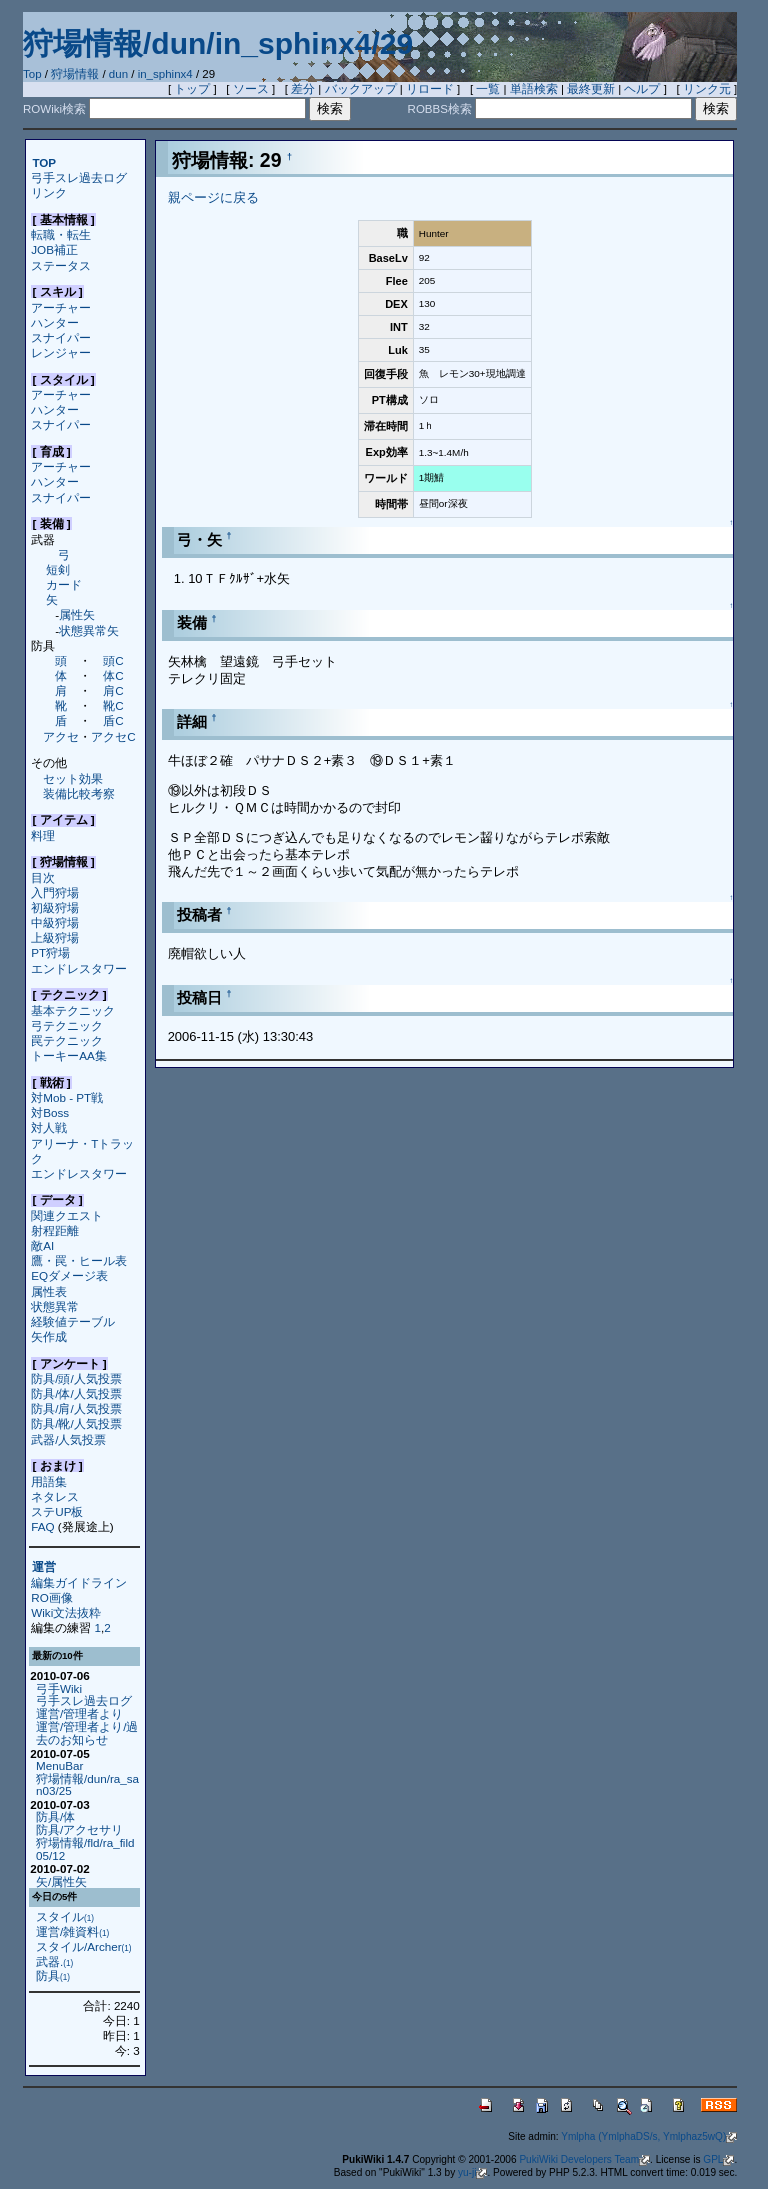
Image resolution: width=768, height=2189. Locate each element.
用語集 (49, 1481)
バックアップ (361, 89)
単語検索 (534, 89)
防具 (53, 1975)
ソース (251, 89)
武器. (54, 1961)
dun (118, 74)
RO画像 (51, 1597)
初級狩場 (55, 907)
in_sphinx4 (165, 74)
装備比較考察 (79, 793)
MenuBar (59, 1765)
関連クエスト (67, 1215)
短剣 (58, 569)
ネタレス (55, 1496)
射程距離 (55, 1230)
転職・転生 (61, 234)
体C (113, 675)
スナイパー (61, 337)
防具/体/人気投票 (76, 1393)
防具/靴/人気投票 (76, 1423)
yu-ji (472, 2172)
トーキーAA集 (69, 1055)
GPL (718, 2159)
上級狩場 (55, 937)
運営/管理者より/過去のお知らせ (87, 1733)
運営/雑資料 (72, 1931)
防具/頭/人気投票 (76, 1378)
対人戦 (49, 1127)
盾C (113, 720)
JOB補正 (54, 249)
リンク (49, 192)
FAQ (42, 1526)
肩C (113, 690)
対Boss (50, 1112)
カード (64, 584)
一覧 (488, 89)
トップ (192, 89)
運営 (44, 1567)
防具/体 (55, 1816)
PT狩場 (50, 952)
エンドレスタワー (79, 968)
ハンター (55, 322)
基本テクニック (73, 1010)
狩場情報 (75, 74)
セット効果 (73, 778)
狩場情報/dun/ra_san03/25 (87, 1785)
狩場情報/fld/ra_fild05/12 (85, 1849)
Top (32, 74)
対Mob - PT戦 (67, 1097)
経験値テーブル (73, 1321)
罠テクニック (67, 1040)
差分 (303, 89)
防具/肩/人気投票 (76, 1408)
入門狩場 (55, 892)
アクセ (61, 736)
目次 (43, 877)
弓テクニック (67, 1025)
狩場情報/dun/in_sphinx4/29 (218, 43)
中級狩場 (55, 922)
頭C (113, 660)
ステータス (61, 265)
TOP (44, 162)
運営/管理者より (79, 1713)
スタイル (65, 1916)
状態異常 (55, 1306)
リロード (430, 89)
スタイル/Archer (84, 1946)
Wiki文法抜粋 (66, 1612)
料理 (43, 835)
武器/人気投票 (68, 1439)
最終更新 (591, 89)
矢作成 (49, 1336)
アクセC (113, 736)
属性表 (49, 1291)
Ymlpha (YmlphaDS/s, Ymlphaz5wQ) (649, 2136)
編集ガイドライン (79, 1582)
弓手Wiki (59, 1688)
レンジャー (61, 352)
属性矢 (77, 614)
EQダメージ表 (69, 1275)
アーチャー (61, 307)
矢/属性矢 (61, 1881)
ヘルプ (642, 89)
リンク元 (707, 89)
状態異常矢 (89, 630)
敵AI (42, 1245)
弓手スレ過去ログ (79, 177)
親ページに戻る (213, 197)
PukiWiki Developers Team (584, 2159)
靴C (113, 705)
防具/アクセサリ (79, 1829)
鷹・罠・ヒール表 (79, 1260)
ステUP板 (57, 1511)
